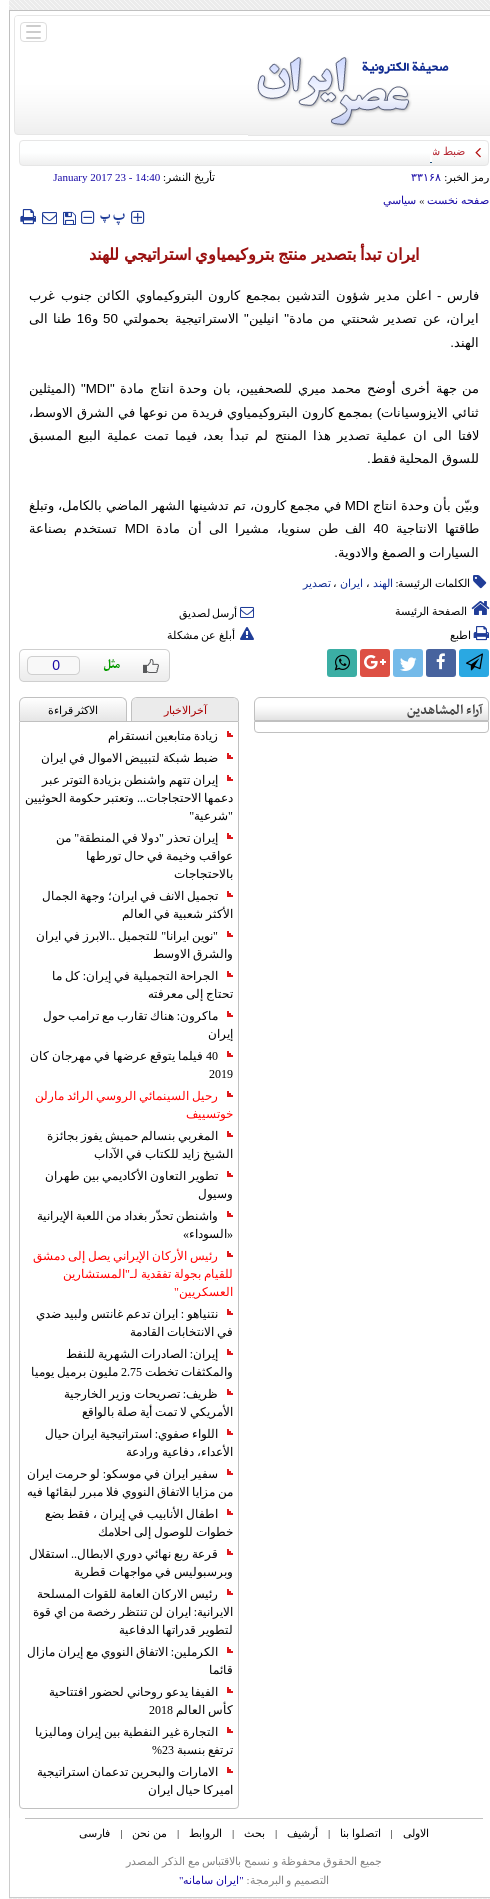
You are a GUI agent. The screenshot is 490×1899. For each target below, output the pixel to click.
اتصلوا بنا (351, 1833)
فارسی (85, 1833)
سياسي (390, 200)
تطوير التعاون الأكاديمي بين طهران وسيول (130, 1185)
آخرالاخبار (176, 710)
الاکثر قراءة (64, 710)
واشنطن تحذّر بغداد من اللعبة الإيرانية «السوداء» (126, 1225)
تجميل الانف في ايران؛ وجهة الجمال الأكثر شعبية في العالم (128, 905)
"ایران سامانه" (202, 1880)
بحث (245, 1833)
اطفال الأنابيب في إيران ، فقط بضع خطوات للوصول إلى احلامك (130, 1523)
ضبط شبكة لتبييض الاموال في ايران (128, 758)
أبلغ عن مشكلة (202, 635)
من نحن (140, 1833)
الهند (374, 583)
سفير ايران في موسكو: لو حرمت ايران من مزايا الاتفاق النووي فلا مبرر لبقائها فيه (121, 1483)
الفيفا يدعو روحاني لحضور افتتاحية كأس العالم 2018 (132, 1701)
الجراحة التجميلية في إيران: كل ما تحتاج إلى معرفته (133, 985)
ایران (342, 583)
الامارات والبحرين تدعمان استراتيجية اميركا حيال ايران (126, 1781)
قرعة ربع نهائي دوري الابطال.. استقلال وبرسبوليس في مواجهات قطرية (122, 1563)
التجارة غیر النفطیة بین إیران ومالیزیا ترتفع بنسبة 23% (125, 1741)
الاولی (407, 1833)
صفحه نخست (449, 200)
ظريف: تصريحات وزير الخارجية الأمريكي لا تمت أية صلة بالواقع (139, 1403)
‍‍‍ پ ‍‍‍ (104, 216)
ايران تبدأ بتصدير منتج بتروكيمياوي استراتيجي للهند (245, 254)
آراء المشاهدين (436, 710)
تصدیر (308, 583)
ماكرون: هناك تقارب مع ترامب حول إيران (129, 1025)
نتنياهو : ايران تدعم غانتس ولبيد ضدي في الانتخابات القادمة (125, 1323)
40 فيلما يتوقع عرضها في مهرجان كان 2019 (122, 1065)
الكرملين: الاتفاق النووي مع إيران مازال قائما (121, 1661)
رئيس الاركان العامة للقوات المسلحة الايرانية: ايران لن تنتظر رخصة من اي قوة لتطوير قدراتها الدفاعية (124, 1612)
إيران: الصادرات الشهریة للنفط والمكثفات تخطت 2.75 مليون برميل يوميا (123, 1363)
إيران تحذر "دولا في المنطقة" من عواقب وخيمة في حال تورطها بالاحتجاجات (135, 856)
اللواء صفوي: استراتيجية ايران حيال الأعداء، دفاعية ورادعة (130, 1443)
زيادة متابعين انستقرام (161, 736)
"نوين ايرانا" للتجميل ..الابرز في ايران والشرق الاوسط (125, 945)
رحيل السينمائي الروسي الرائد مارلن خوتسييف (125, 1105)
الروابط (196, 1833)
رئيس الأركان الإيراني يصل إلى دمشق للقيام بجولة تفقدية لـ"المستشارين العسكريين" (124, 1274)
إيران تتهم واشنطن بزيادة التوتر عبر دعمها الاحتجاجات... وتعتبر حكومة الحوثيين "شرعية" (120, 798)
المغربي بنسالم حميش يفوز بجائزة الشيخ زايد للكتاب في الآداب (131, 1145)
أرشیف (293, 1833)
